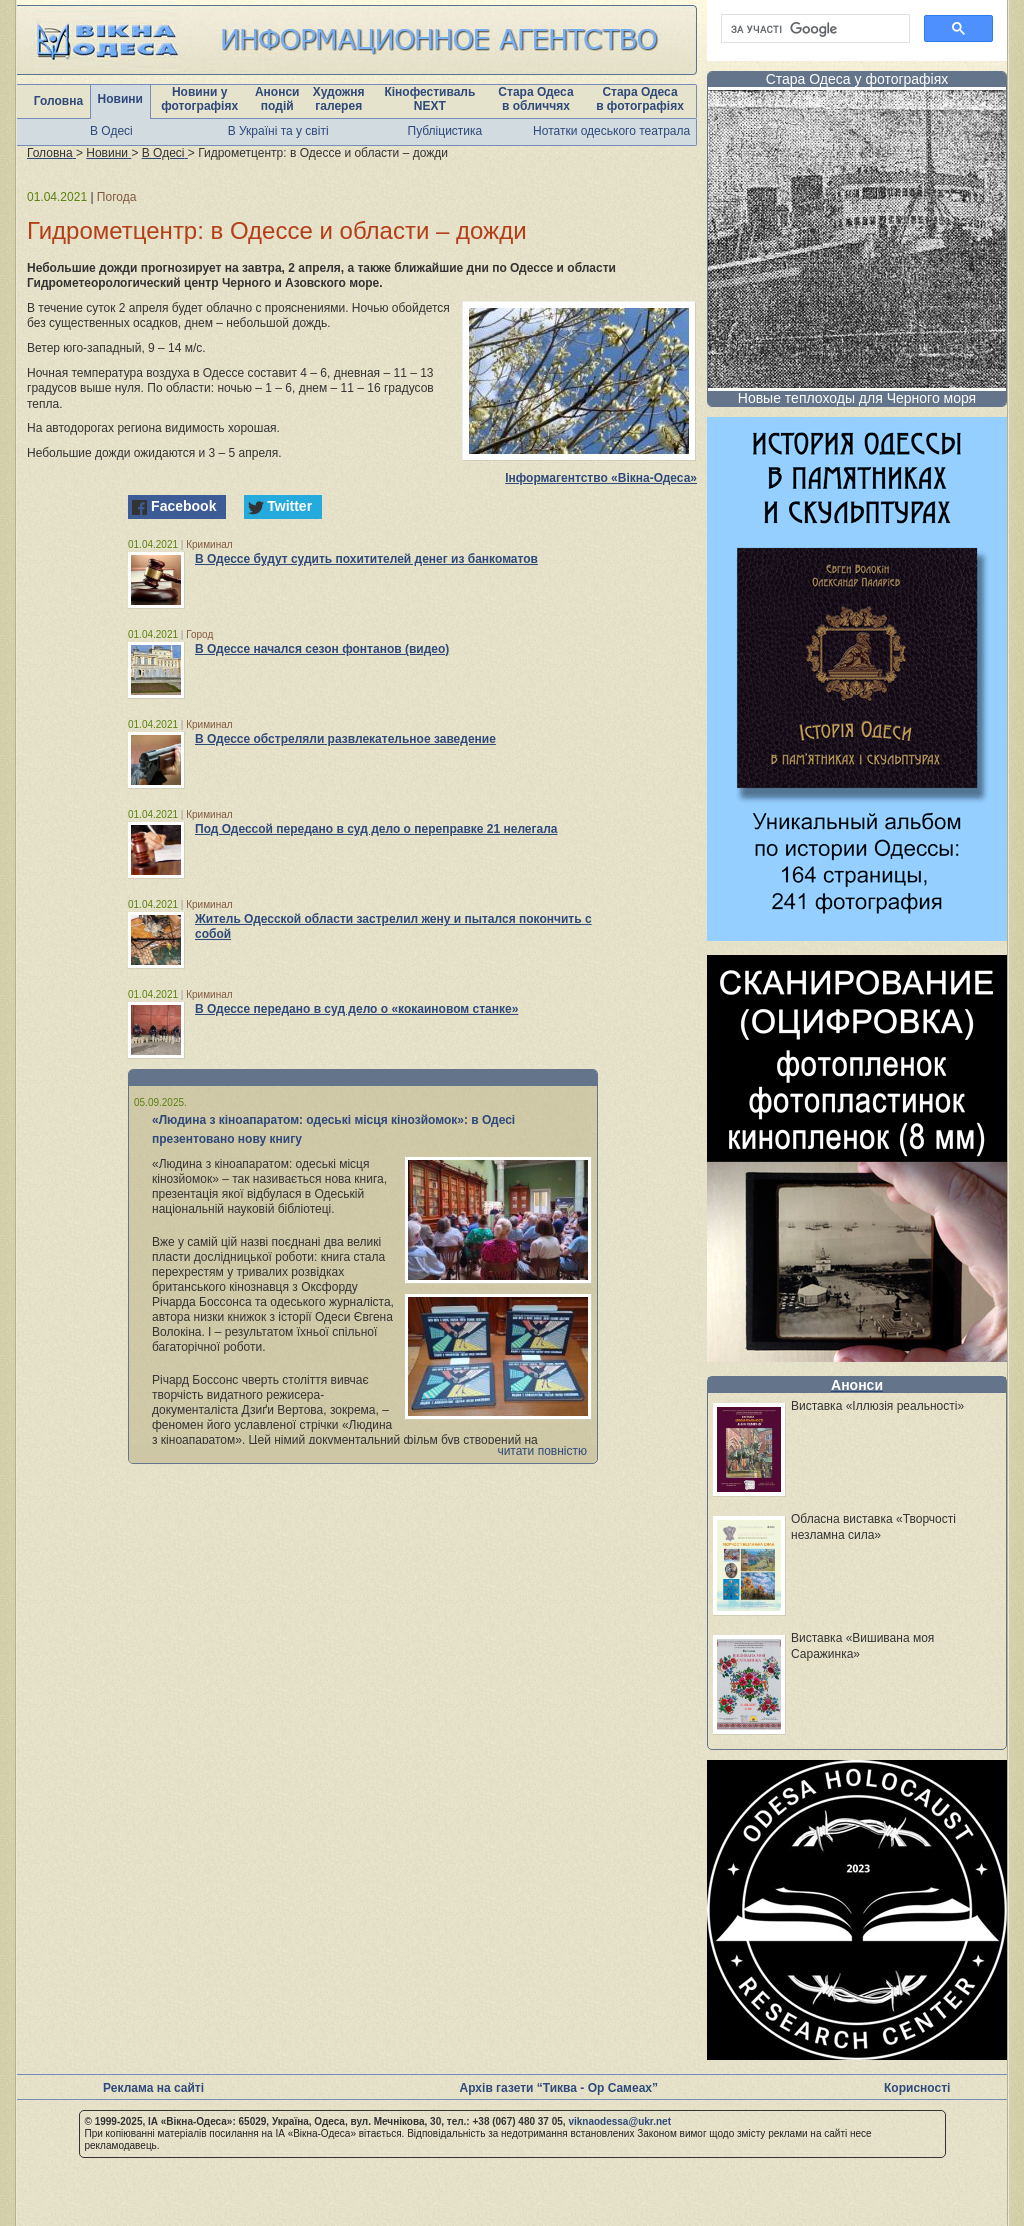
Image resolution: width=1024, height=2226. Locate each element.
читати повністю (542, 1451)
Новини (120, 99)
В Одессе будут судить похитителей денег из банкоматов (366, 559)
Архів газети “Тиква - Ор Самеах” (559, 2088)
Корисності (917, 2088)
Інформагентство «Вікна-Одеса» (601, 478)
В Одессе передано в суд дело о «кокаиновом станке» (356, 1009)
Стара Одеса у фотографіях (857, 79)
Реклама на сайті (153, 2088)
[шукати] (813, 29)
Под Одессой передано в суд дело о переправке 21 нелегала (376, 829)
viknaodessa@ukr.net (619, 2121)
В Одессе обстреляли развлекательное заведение (345, 739)
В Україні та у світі (278, 131)
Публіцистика (445, 131)
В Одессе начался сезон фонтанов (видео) (322, 649)
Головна (58, 101)
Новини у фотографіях (199, 99)
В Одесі (111, 131)
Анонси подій (277, 99)
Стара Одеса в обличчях (535, 99)
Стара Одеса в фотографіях (640, 99)
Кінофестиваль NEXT (429, 99)
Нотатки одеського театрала (611, 131)
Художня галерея (339, 99)
